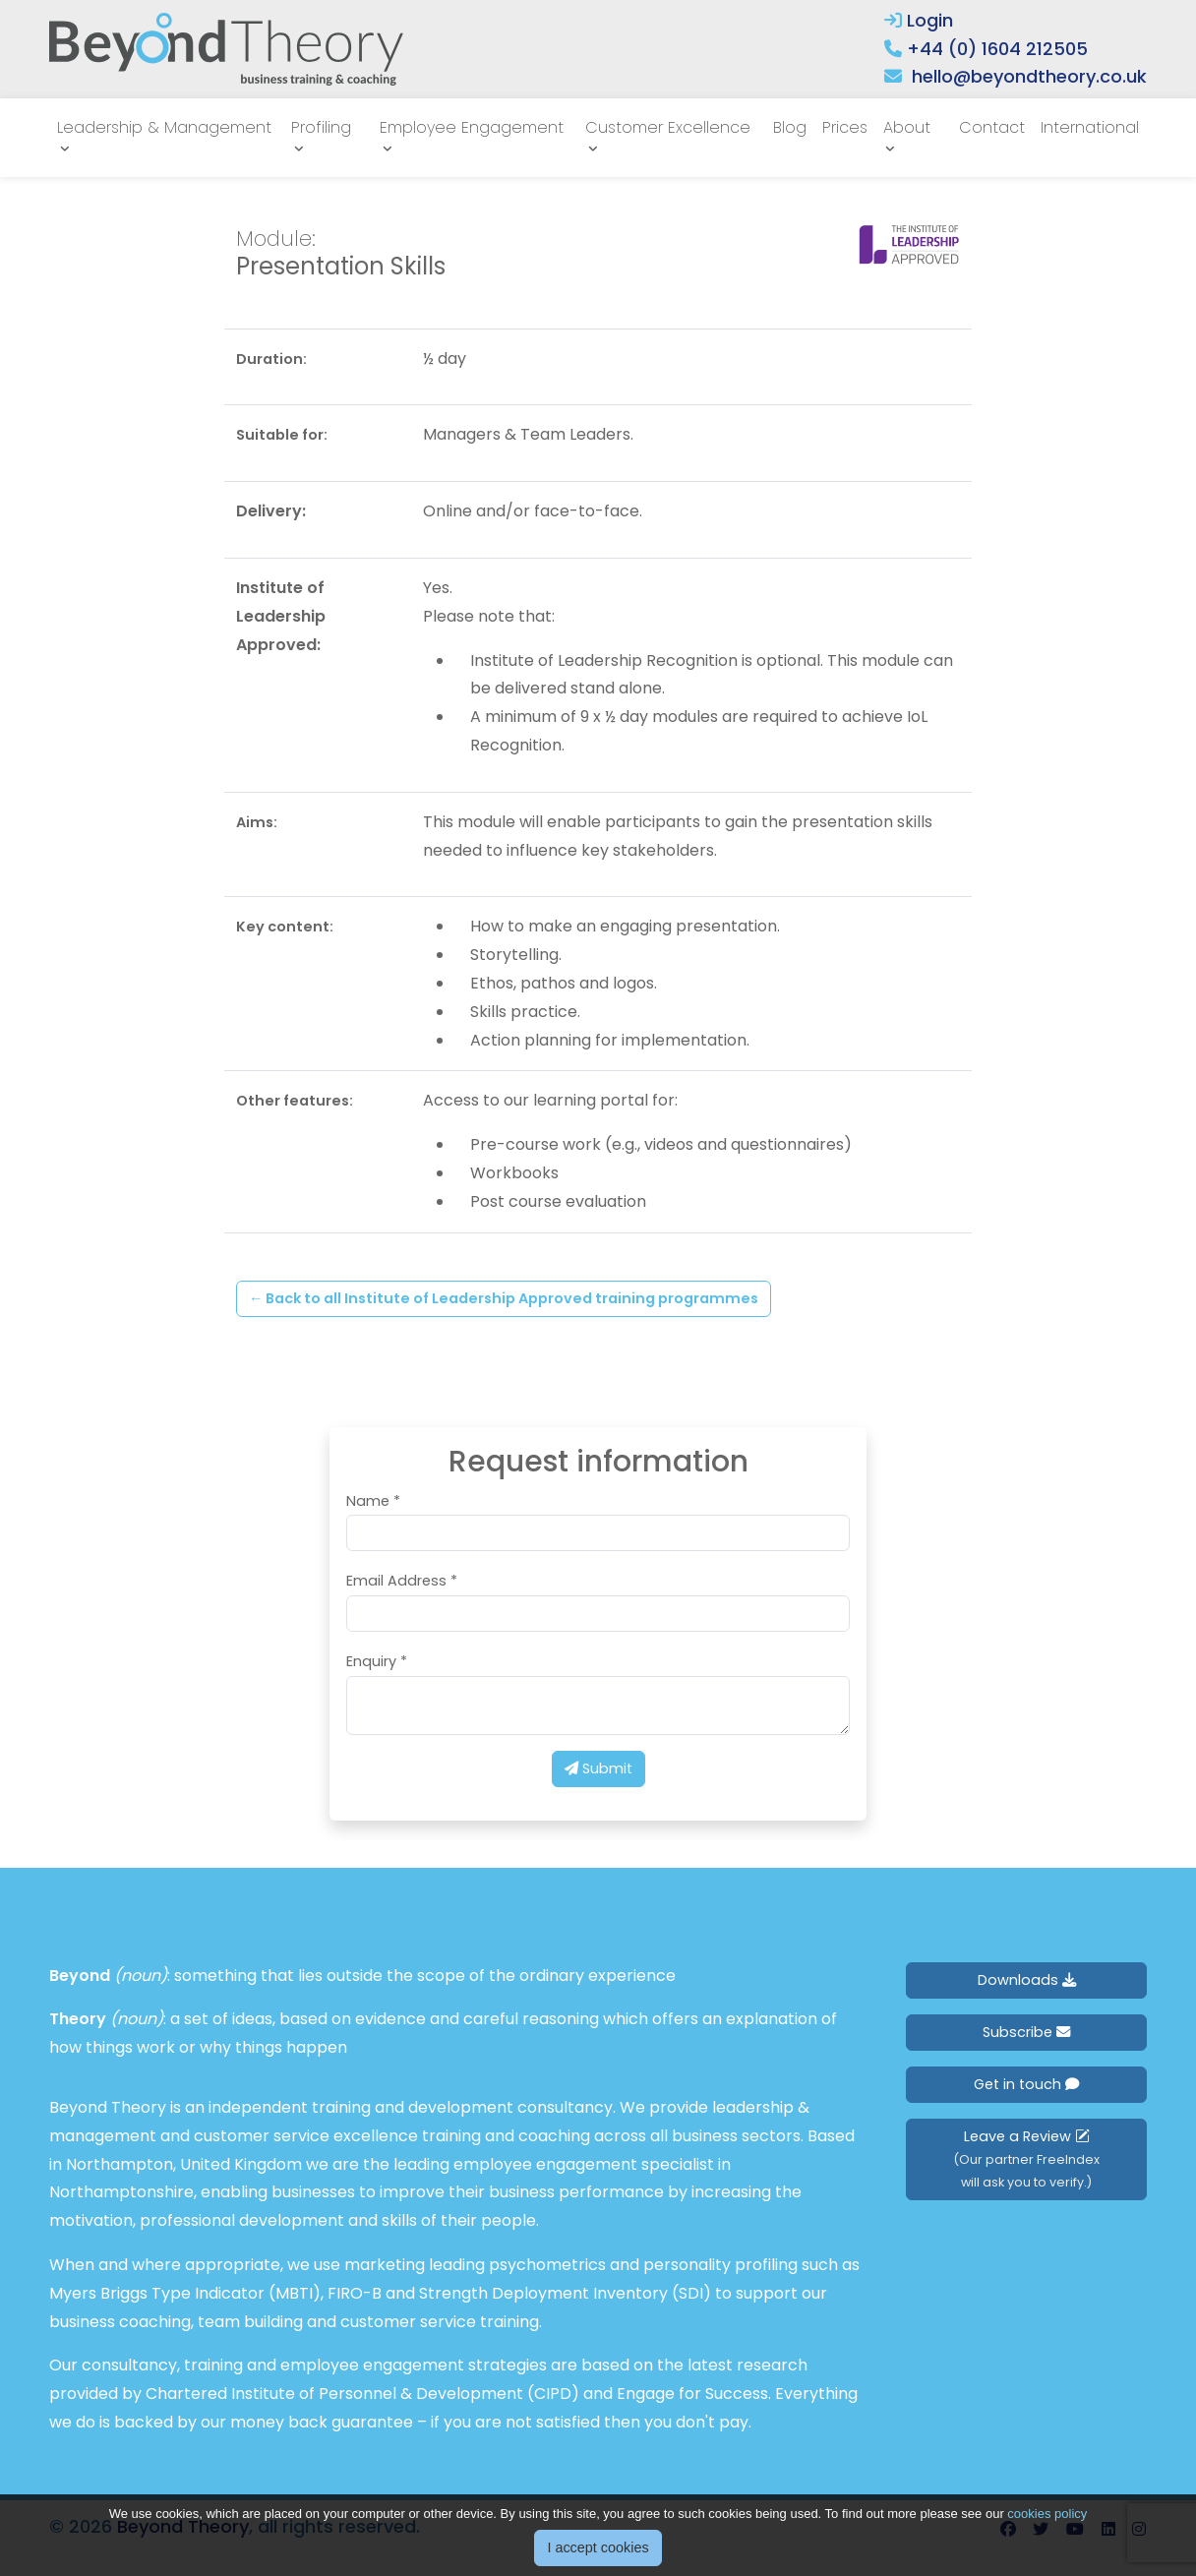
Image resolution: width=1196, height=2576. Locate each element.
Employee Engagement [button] (472, 127)
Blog (790, 127)
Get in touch (1026, 2084)
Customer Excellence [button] (667, 127)
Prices (844, 127)
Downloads (1027, 1980)
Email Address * (401, 1580)
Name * (373, 1501)
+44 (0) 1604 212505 (997, 48)
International (1090, 127)
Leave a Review (1026, 2158)
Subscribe (1026, 2032)
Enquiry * (376, 1661)
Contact (992, 127)
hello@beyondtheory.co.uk (1029, 76)
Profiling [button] (321, 127)
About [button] (906, 127)
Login (918, 20)
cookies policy (1047, 2513)
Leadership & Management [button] (164, 127)
